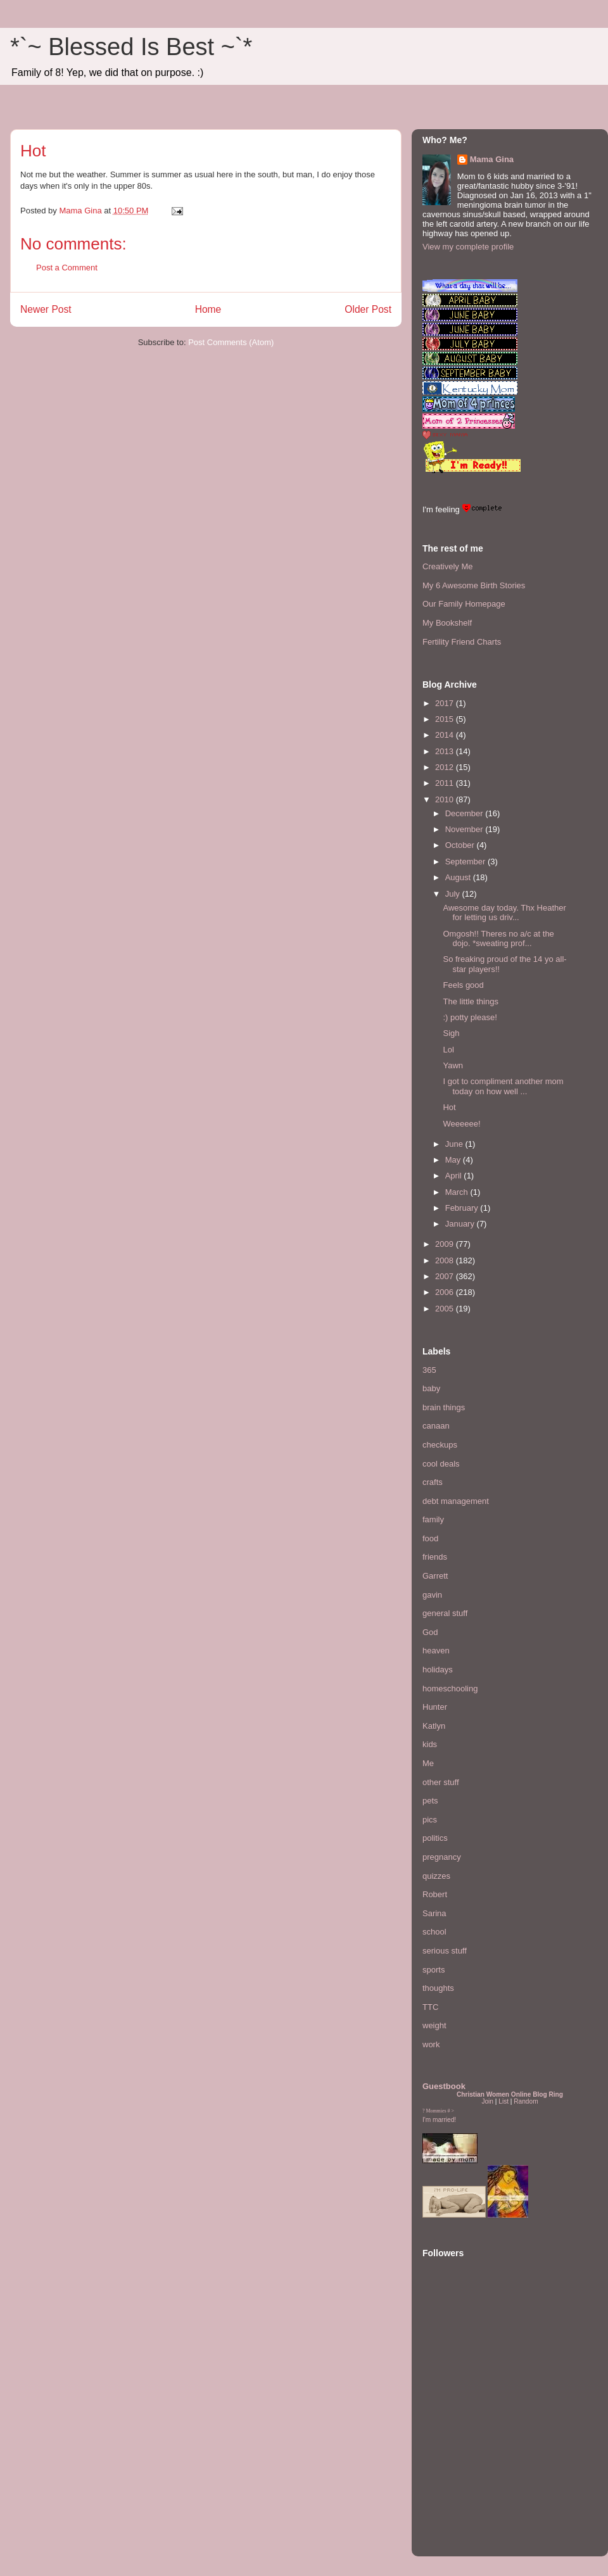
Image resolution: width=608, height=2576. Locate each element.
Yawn (453, 1065)
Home (208, 309)
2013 (445, 751)
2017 (445, 703)
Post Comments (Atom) (231, 342)
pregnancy (441, 1857)
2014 (445, 735)
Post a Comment (67, 267)
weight (434, 2025)
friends (434, 1557)
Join (487, 2101)
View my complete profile (468, 246)
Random (526, 2101)
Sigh (451, 1033)
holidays (437, 1669)
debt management (455, 1501)
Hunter (434, 1707)
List (503, 2101)
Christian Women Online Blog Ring (510, 2094)
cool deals (441, 1463)
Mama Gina (492, 159)
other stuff (440, 1782)
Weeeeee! (461, 1123)
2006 (445, 1292)
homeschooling (450, 1688)
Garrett (435, 1576)
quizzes (436, 1876)
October (461, 845)
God (430, 1632)
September (466, 861)
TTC (430, 2007)
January (461, 1223)
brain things (443, 1407)
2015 (445, 719)
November (465, 829)
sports (433, 1969)
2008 (445, 1260)
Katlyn (433, 1726)
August (459, 877)
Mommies (436, 2111)
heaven (436, 1650)
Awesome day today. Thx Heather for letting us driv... (504, 913)
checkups (439, 1444)
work (431, 2044)
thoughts (438, 1988)
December (465, 813)
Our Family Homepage (463, 604)
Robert (434, 1894)
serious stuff (444, 1950)
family (433, 1519)
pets (430, 1800)
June (455, 1144)
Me (428, 1763)
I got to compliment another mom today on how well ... (503, 1086)
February (463, 1208)
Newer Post (46, 309)
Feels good (463, 985)
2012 (445, 767)
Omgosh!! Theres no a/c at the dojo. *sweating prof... (498, 939)
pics (429, 1819)
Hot (449, 1107)
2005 (445, 1308)
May (454, 1160)
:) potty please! (470, 1017)
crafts (432, 1482)
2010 (445, 799)
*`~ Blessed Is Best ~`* (131, 47)
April (454, 1175)
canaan (436, 1425)
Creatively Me (447, 566)
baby (431, 1388)
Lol (448, 1049)
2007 (445, 1276)
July (453, 894)
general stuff (444, 1613)
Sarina (434, 1913)
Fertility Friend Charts (461, 642)
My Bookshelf (447, 623)
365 (429, 1370)
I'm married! (439, 2119)
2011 (445, 783)
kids (429, 1744)
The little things (470, 1001)
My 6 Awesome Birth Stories (473, 585)
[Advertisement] (460, 2468)
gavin (432, 1595)
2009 (445, 1244)
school (434, 1931)
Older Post (368, 309)
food (430, 1538)
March (458, 1192)
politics (435, 1838)
